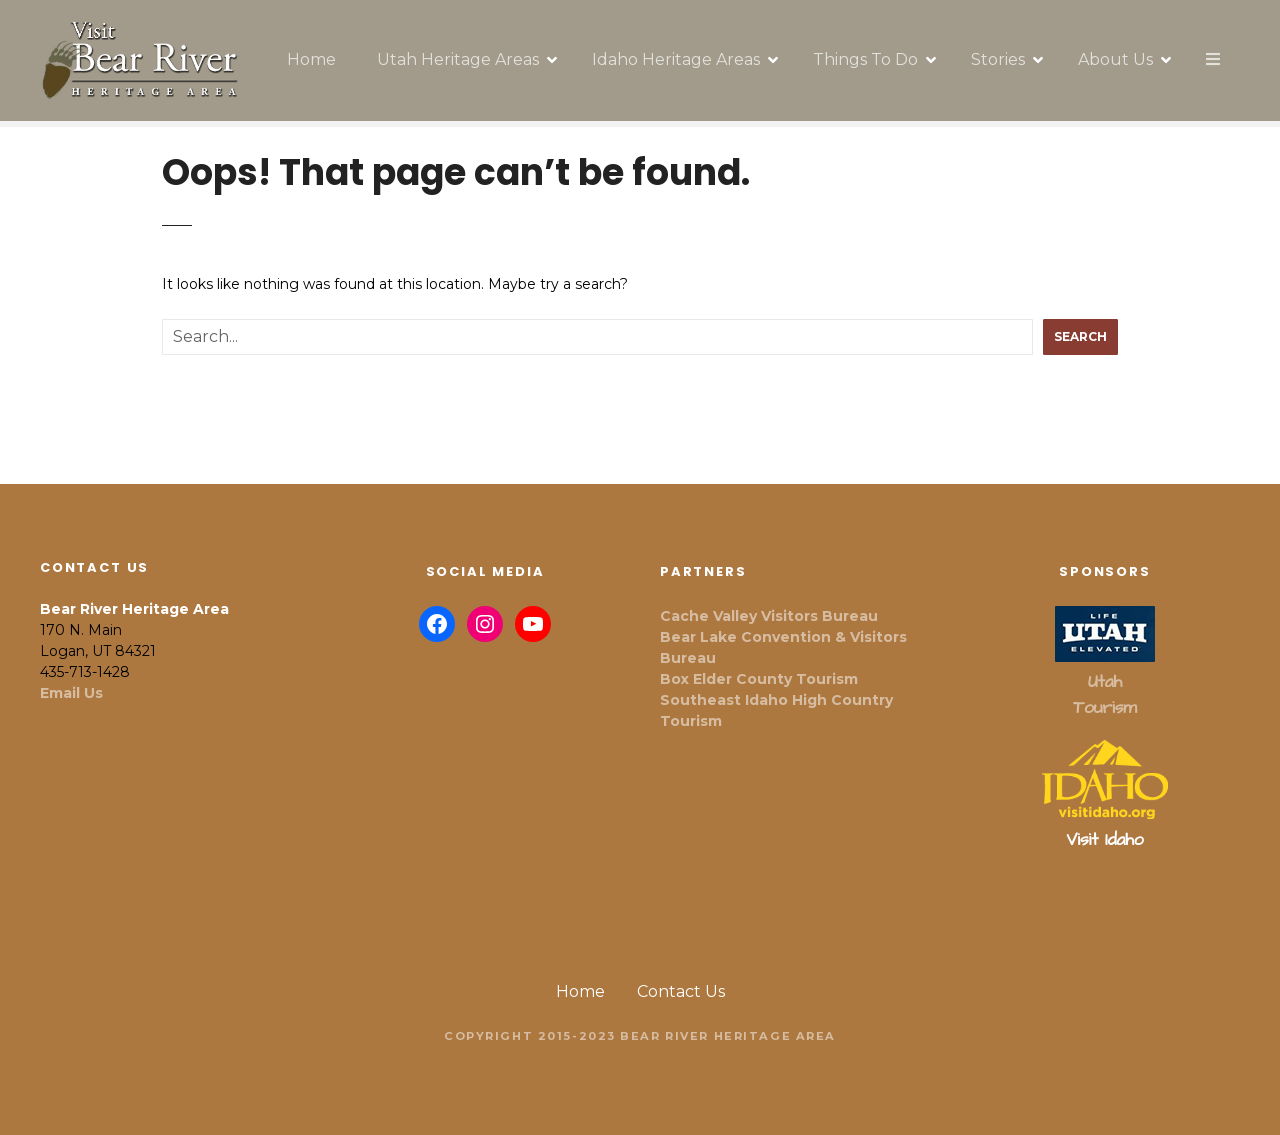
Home (311, 59)
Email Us (71, 693)
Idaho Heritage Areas (676, 59)
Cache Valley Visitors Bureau (769, 616)
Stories (998, 59)
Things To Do (865, 59)
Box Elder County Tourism (759, 679)
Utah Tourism (1104, 695)
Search (1080, 336)
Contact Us (681, 991)
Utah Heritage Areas (458, 59)
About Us (1115, 59)
